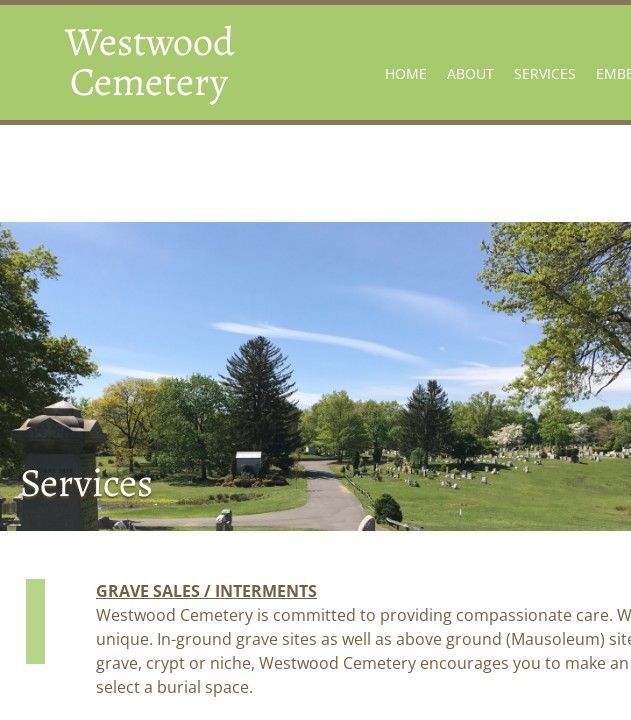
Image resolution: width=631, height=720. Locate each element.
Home (406, 73)
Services (545, 73)
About (470, 73)
